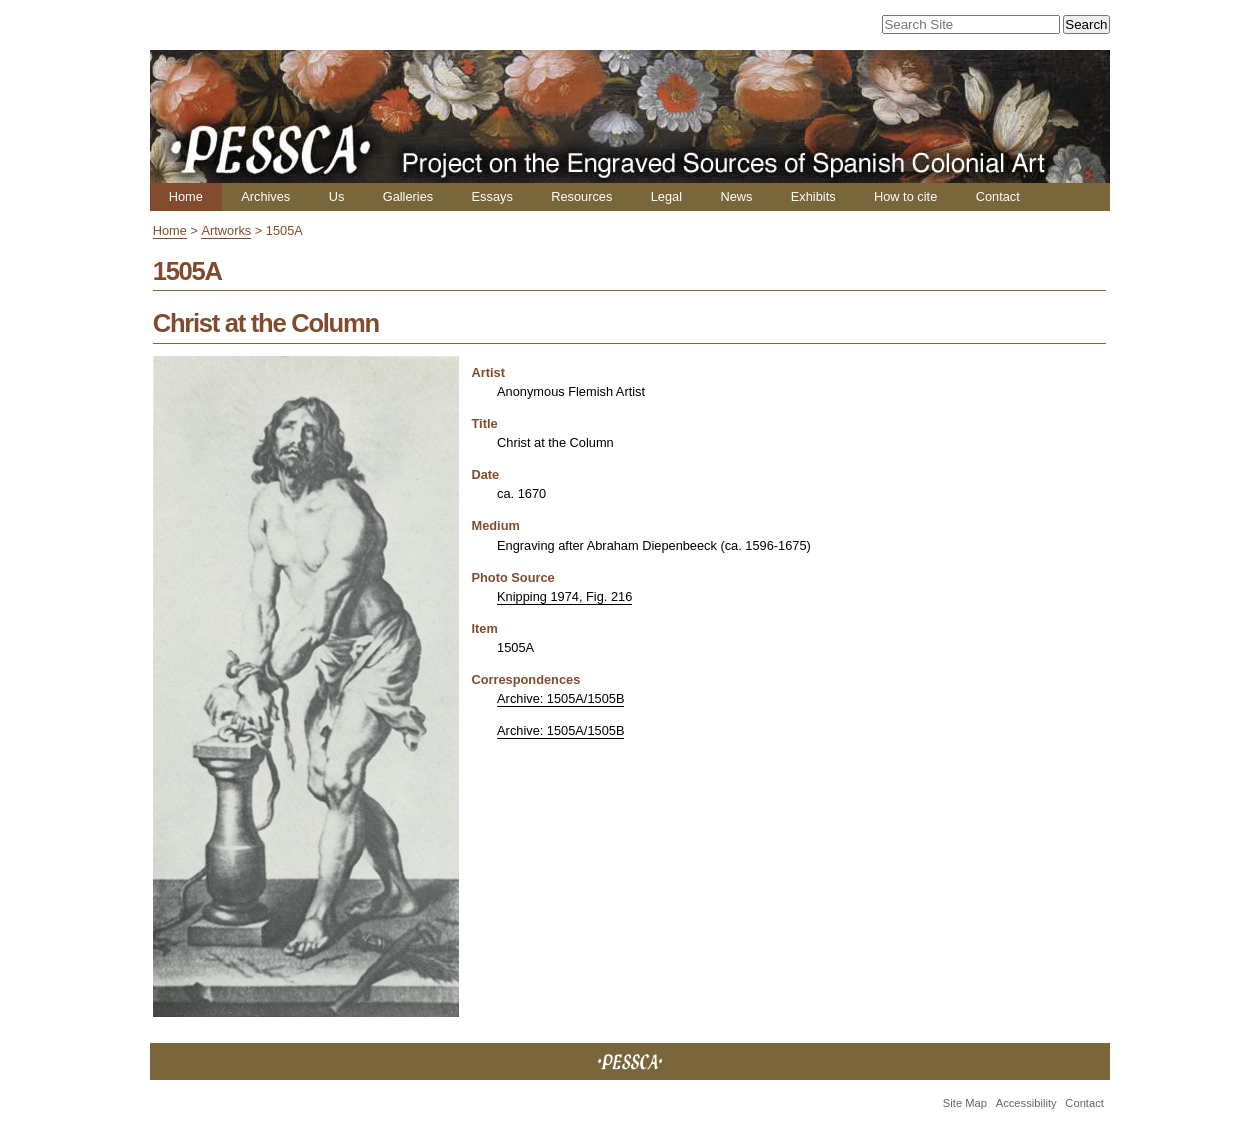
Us (337, 196)
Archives (265, 196)
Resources (581, 196)
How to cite (905, 196)
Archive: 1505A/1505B (560, 698)
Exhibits (813, 196)
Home (186, 196)
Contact (998, 196)
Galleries (408, 196)
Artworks (226, 230)
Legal (666, 196)
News (736, 196)
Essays (492, 196)
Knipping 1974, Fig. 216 (564, 596)
